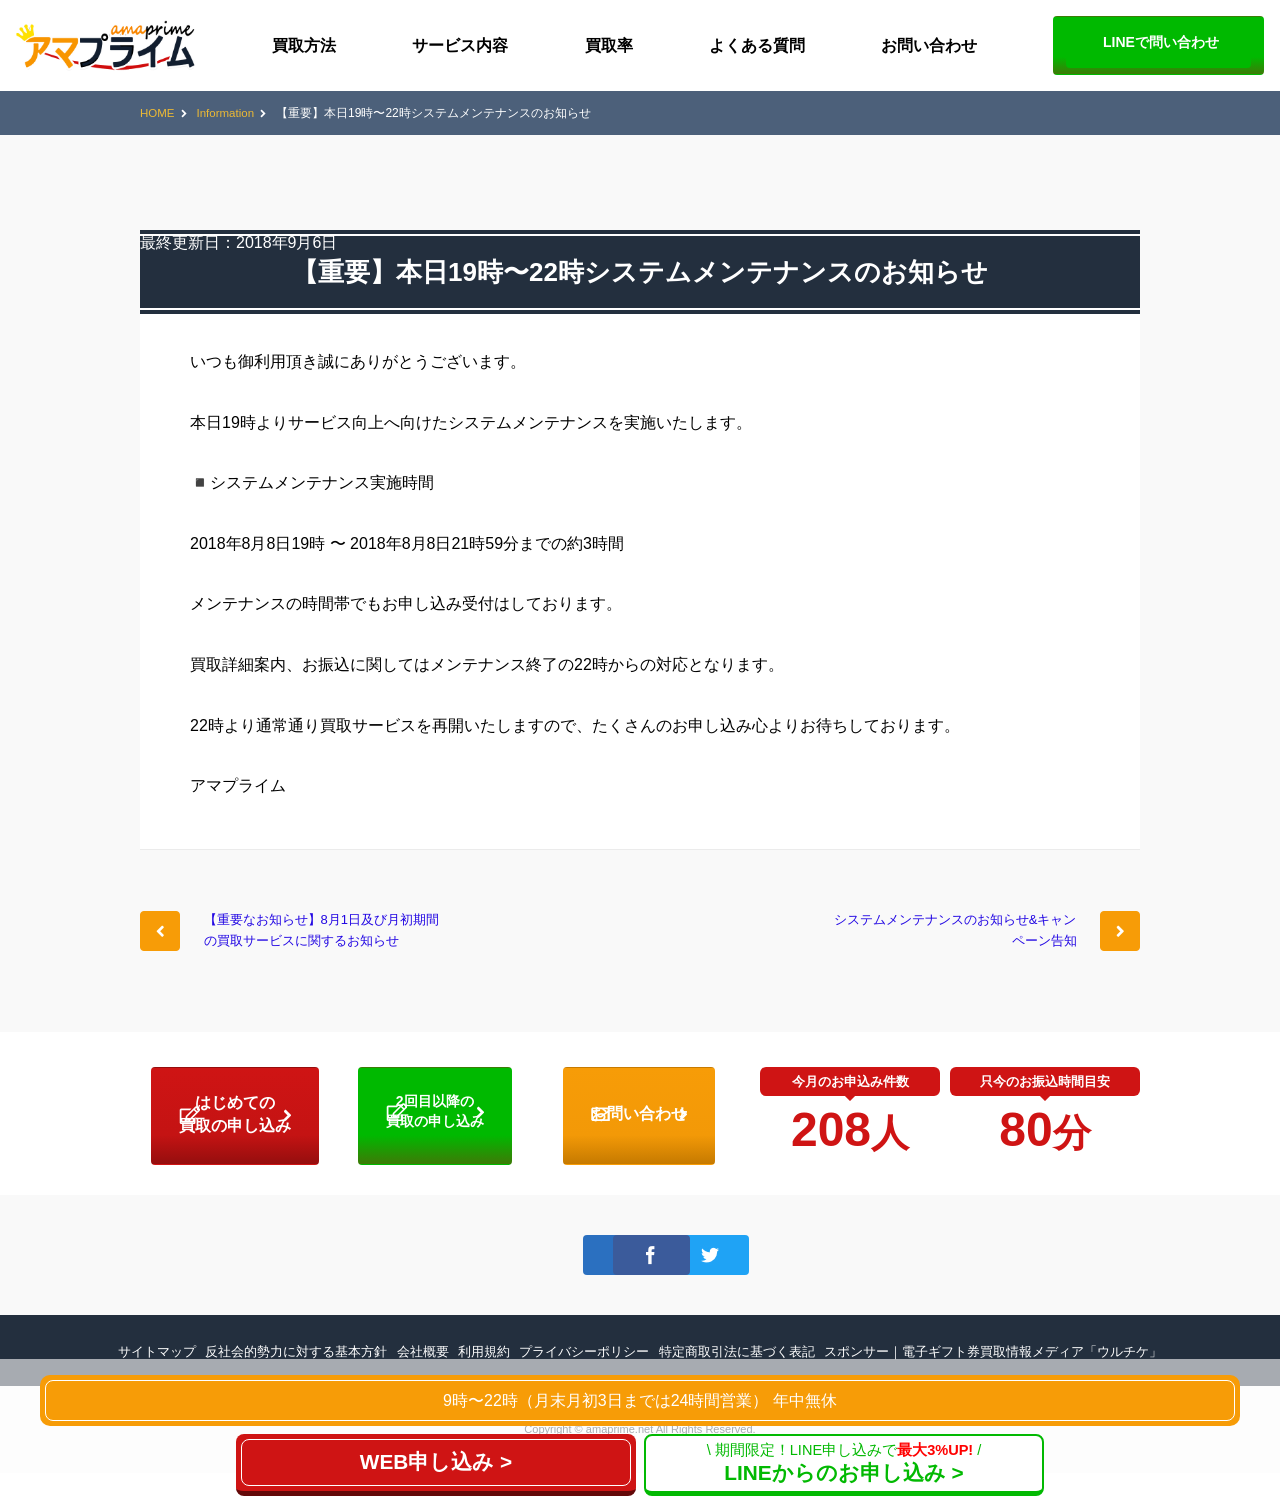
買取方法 (304, 45)
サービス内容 (460, 45)
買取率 (609, 45)
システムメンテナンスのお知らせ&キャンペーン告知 (955, 935)
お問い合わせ (929, 45)
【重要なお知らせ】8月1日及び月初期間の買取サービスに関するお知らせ (326, 948)
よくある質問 (757, 45)
